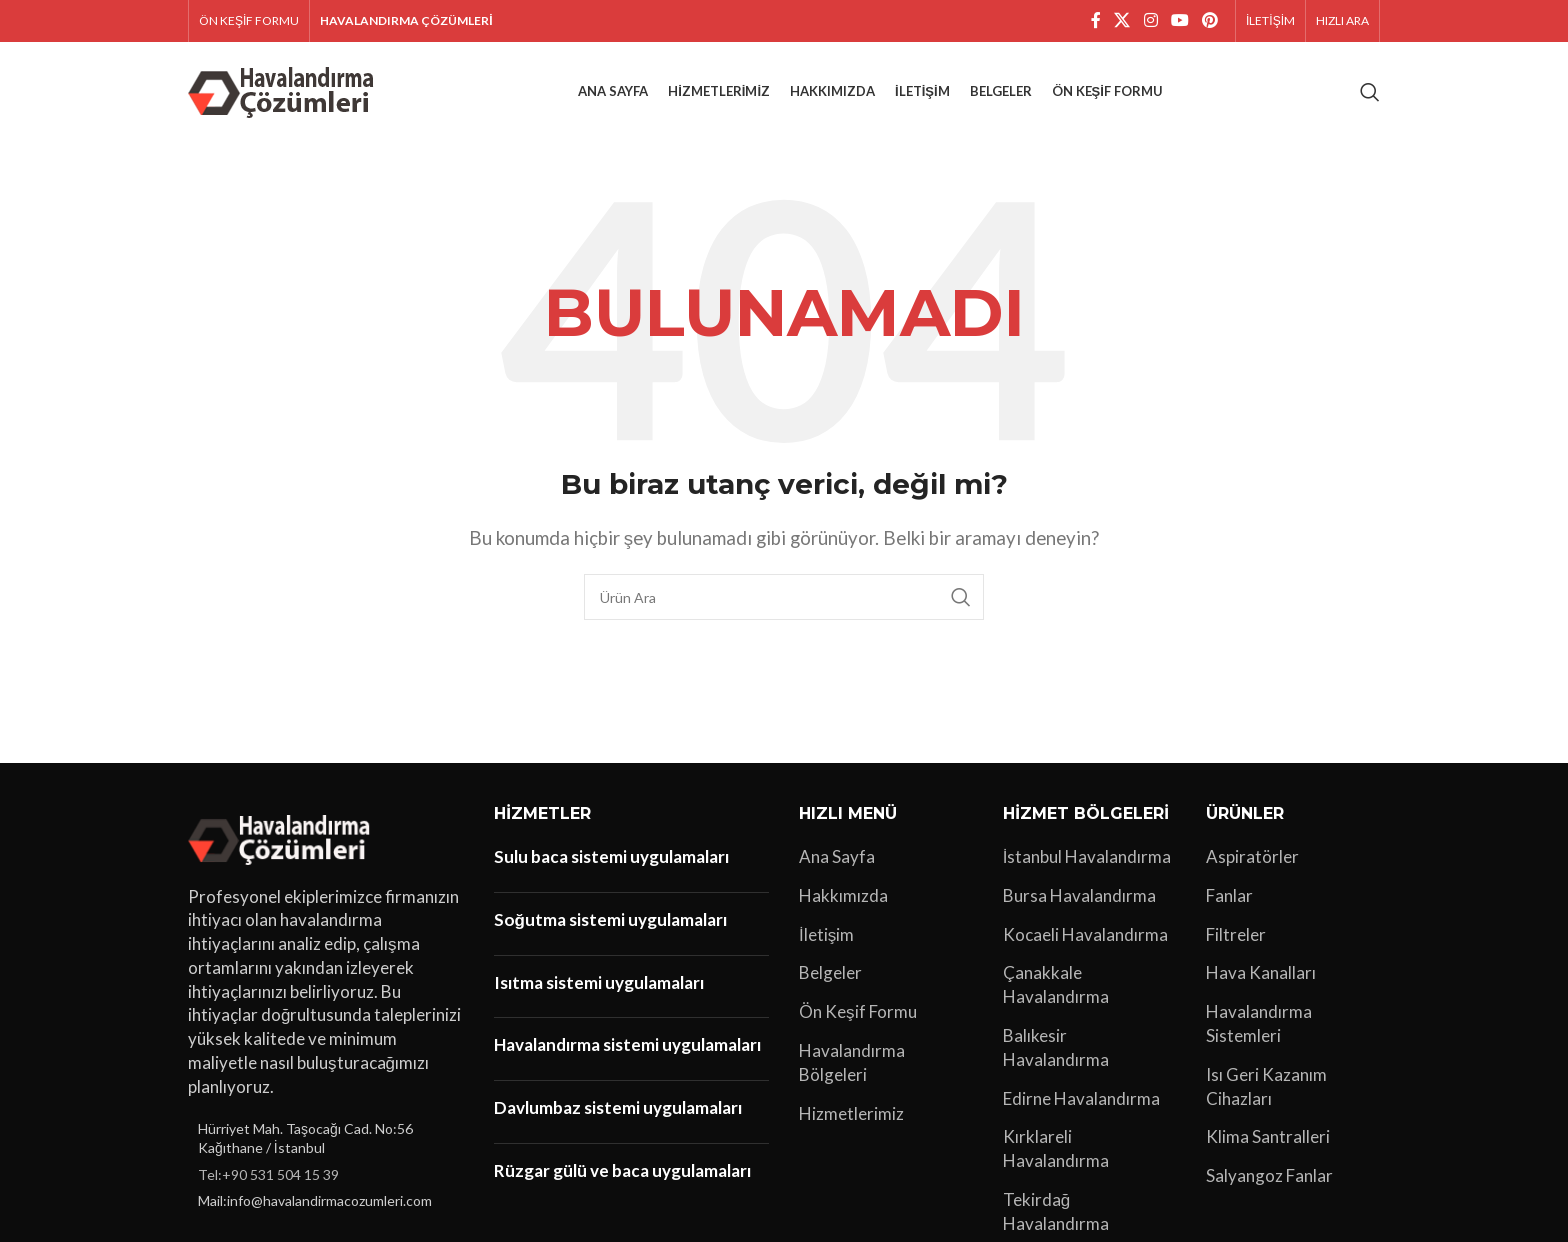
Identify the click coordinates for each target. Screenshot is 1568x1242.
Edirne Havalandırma (1081, 1098)
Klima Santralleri (1268, 1137)
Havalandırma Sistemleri (1259, 1024)
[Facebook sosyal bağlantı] (1096, 21)
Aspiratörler (1252, 856)
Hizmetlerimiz (851, 1113)
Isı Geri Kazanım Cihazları (1266, 1086)
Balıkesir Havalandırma (1056, 1047)
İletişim (826, 934)
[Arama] (1370, 92)
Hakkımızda (843, 895)
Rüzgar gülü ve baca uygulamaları (622, 1170)
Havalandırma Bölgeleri (852, 1062)
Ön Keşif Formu (858, 1012)
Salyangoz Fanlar (1269, 1176)
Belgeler (830, 973)
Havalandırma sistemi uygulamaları (627, 1045)
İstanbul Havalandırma (1087, 856)
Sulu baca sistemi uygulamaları (611, 856)
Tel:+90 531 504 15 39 (268, 1174)
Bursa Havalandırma (1079, 895)
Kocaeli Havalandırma (1085, 934)
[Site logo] (284, 89)
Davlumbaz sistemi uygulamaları (618, 1108)
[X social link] (1122, 21)
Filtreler (1236, 934)
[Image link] (282, 836)
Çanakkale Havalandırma (1056, 985)
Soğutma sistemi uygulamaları (610, 919)
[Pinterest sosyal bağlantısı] (1210, 21)
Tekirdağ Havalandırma (1056, 1211)
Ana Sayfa (837, 856)
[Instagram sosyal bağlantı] (1150, 21)
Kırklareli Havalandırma (1056, 1149)
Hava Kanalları (1261, 973)
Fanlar (1229, 895)
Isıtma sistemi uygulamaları (599, 982)
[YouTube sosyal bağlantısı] (1179, 21)
